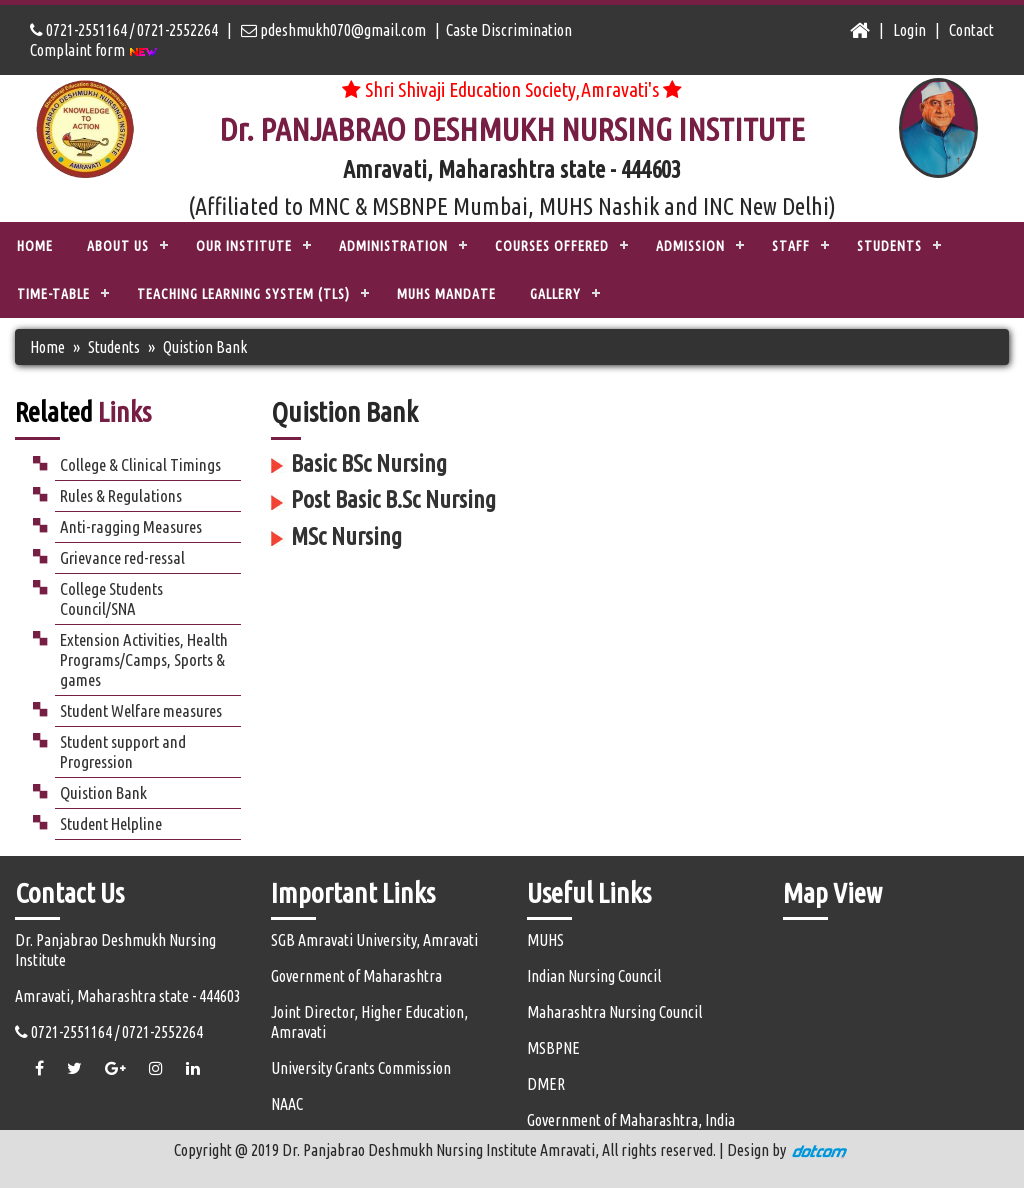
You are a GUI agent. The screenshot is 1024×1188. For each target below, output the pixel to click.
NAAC (287, 1104)
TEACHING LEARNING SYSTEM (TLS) (243, 294)
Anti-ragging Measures (131, 526)
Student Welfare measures (141, 710)
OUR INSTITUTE (244, 246)
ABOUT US (118, 246)
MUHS (545, 940)
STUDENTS (889, 246)
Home (35, 246)
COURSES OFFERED (552, 246)
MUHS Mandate (446, 294)
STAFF (791, 246)
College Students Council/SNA (111, 598)
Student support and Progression (123, 751)
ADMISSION (690, 246)
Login (909, 30)
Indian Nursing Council (594, 976)
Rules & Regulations (121, 495)
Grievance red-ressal (122, 557)
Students (114, 347)
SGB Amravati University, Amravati (374, 940)
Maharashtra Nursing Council (614, 1012)
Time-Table (53, 294)
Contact (971, 30)
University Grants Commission (361, 1068)
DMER (546, 1084)
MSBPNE (553, 1048)
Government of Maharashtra (356, 976)
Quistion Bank (103, 792)
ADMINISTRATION (393, 246)
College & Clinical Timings (140, 464)
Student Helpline (111, 823)
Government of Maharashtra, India (631, 1120)
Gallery (555, 294)
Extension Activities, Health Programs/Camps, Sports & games (144, 659)
